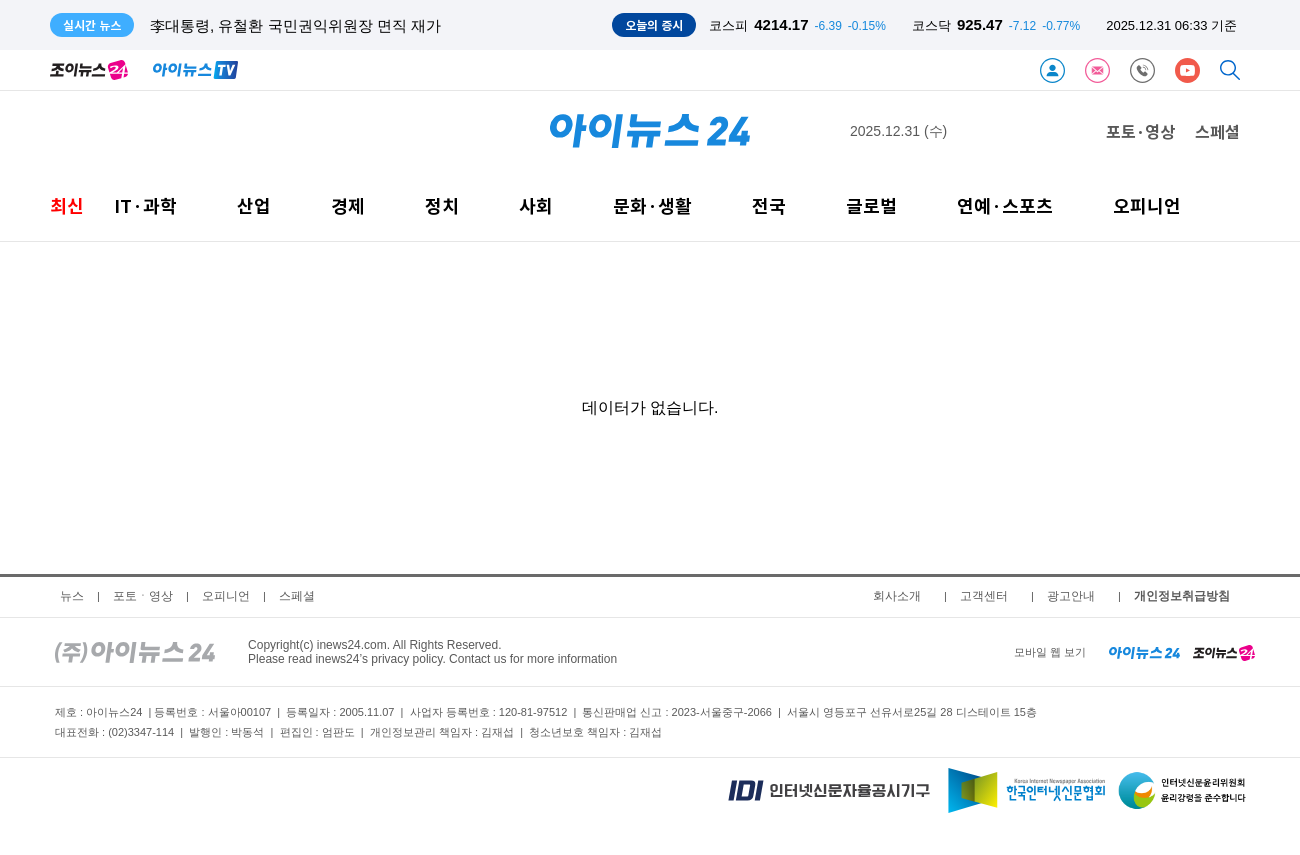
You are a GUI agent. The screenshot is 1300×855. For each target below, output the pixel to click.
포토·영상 (1140, 131)
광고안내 (1071, 596)
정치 (442, 205)
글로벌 (871, 205)
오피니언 (1147, 205)
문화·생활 (652, 205)
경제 (348, 205)
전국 (769, 205)
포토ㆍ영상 (143, 596)
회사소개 (897, 596)
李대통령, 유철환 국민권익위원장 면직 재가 (295, 25)
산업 (254, 205)
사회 (536, 205)
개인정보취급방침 (1182, 596)
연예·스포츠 (1005, 205)
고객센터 (984, 596)
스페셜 (1217, 131)
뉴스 (72, 596)
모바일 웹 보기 (1050, 652)
